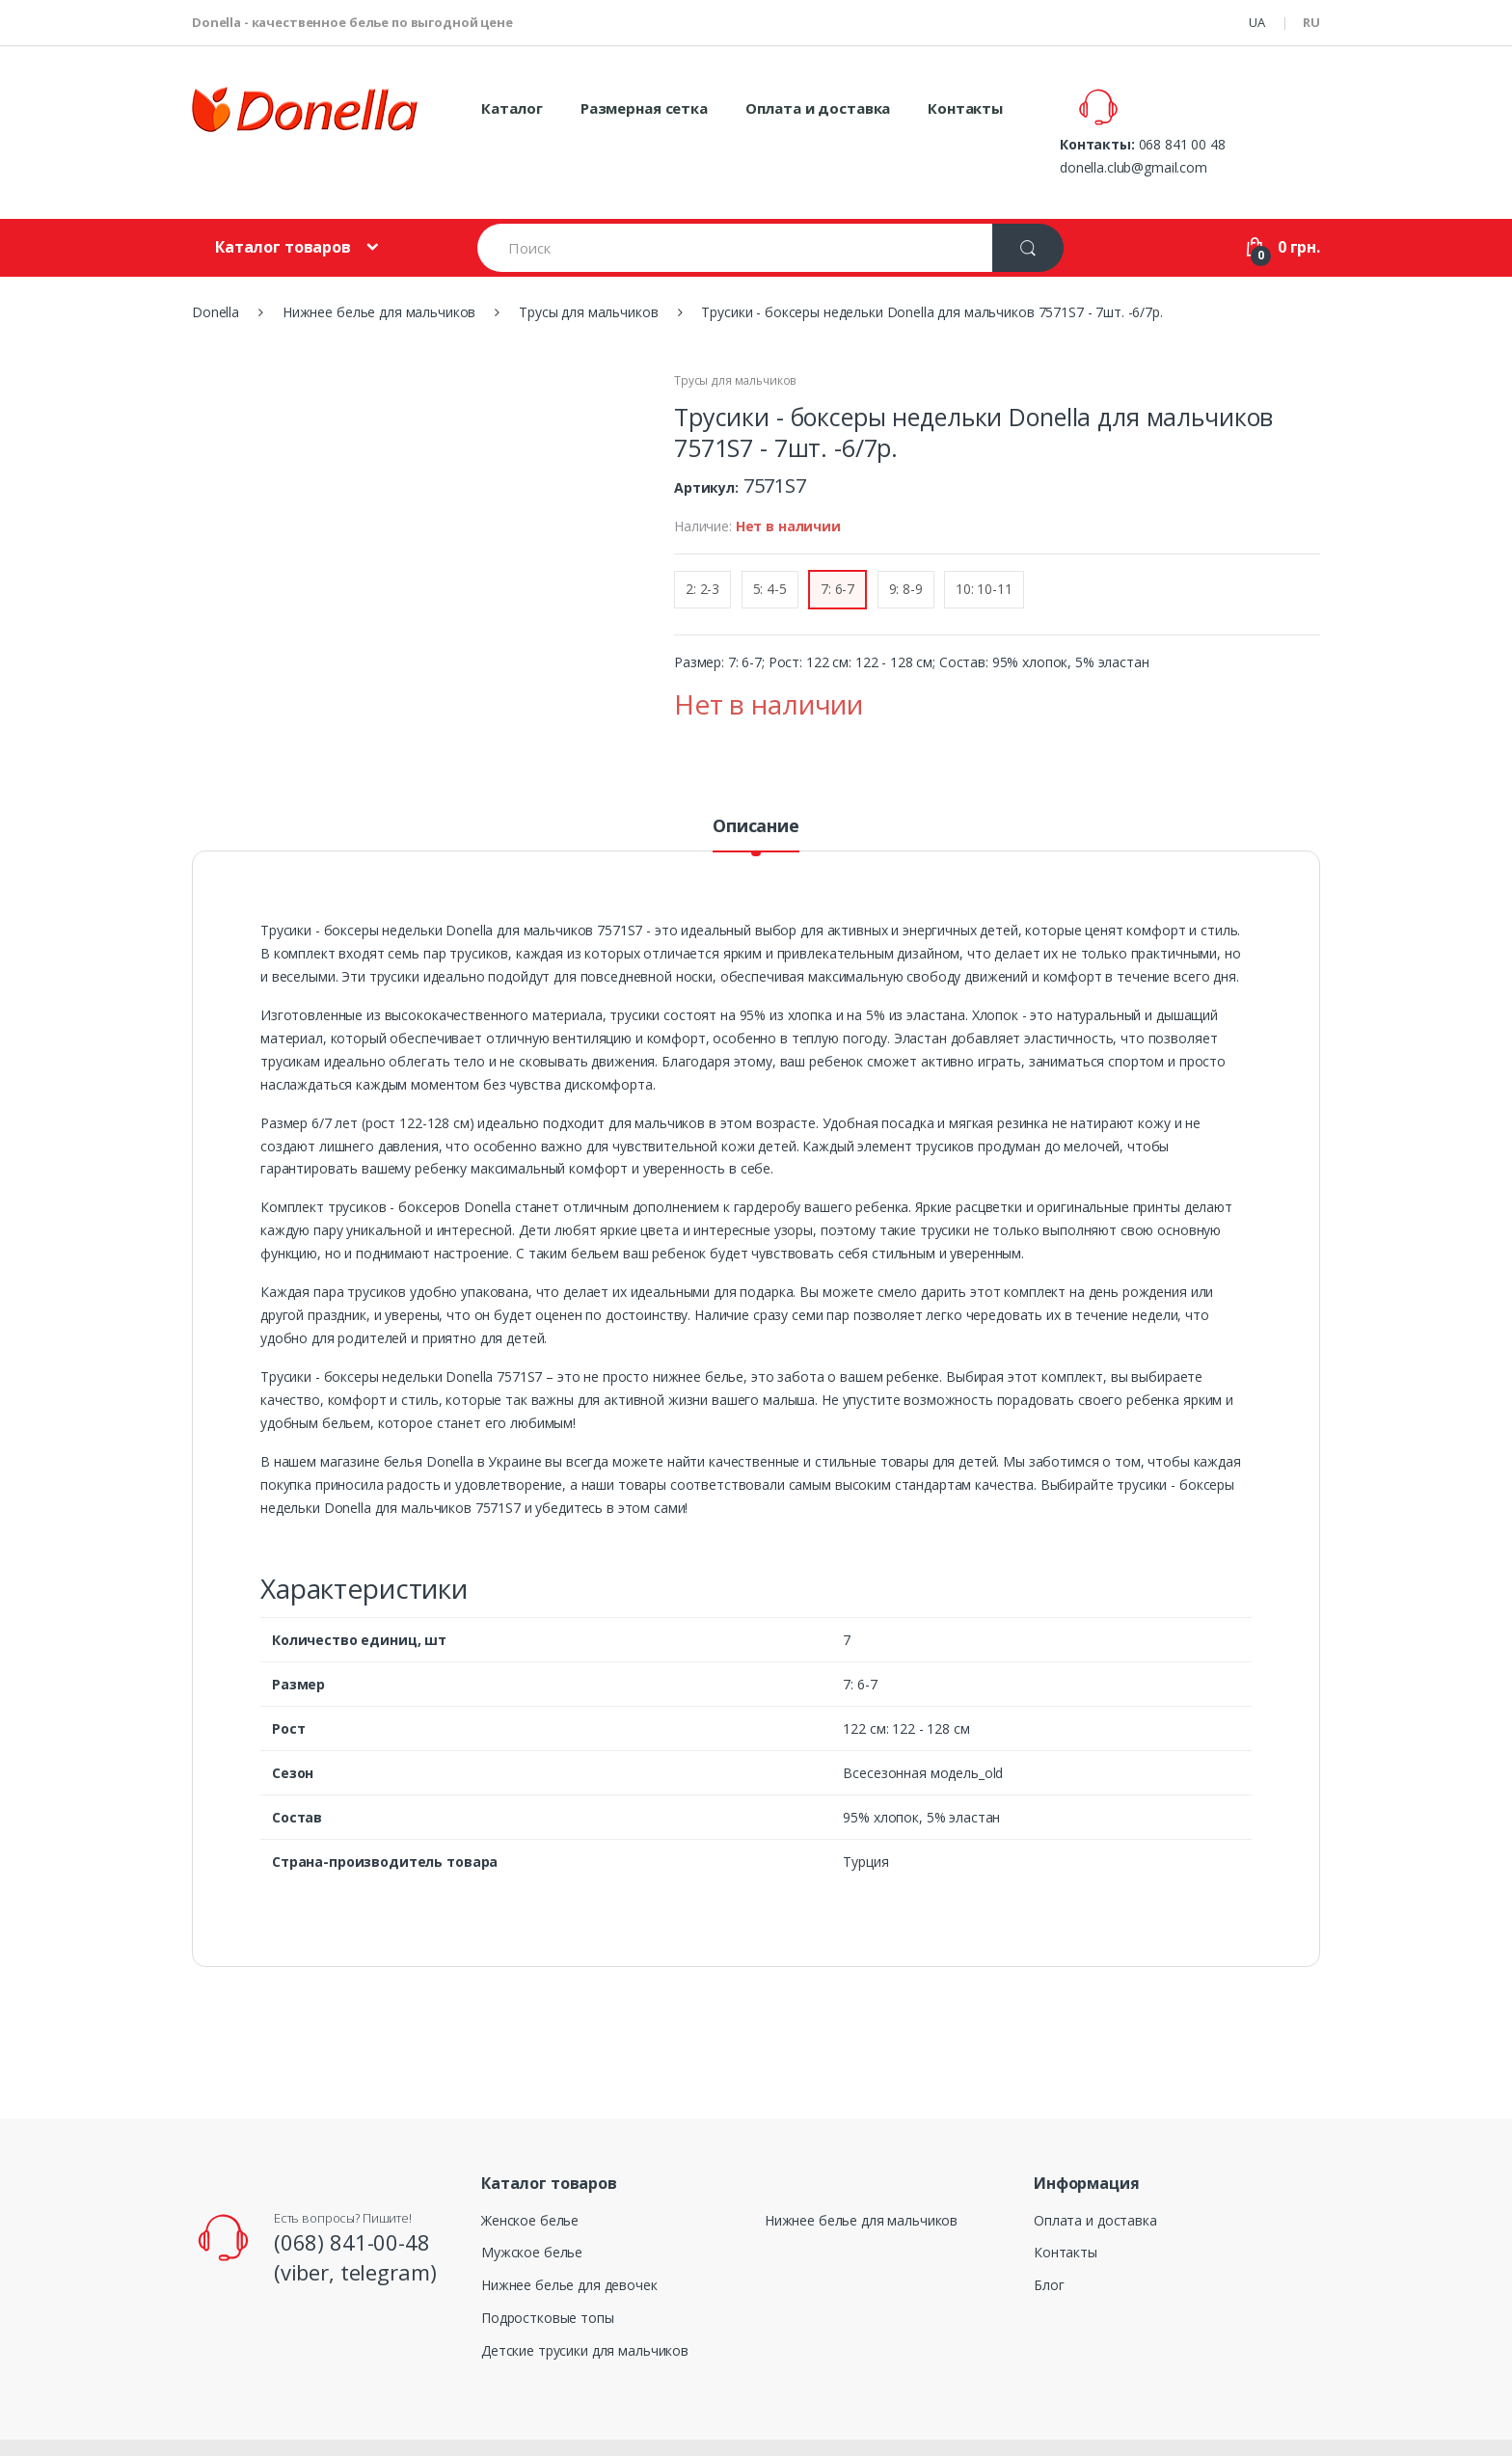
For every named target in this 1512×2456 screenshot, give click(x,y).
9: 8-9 (906, 543)
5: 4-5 (770, 543)
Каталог (512, 108)
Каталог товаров (283, 201)
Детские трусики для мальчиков (584, 2305)
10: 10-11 (984, 543)
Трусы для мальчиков (735, 335)
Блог (1049, 2239)
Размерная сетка (644, 108)
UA (1257, 22)
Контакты (965, 108)
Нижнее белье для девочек (569, 2239)
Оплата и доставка (818, 108)
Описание (756, 781)
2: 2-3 (702, 543)
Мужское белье (531, 2207)
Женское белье (530, 2175)
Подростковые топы (547, 2272)
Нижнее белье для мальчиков (861, 2175)
